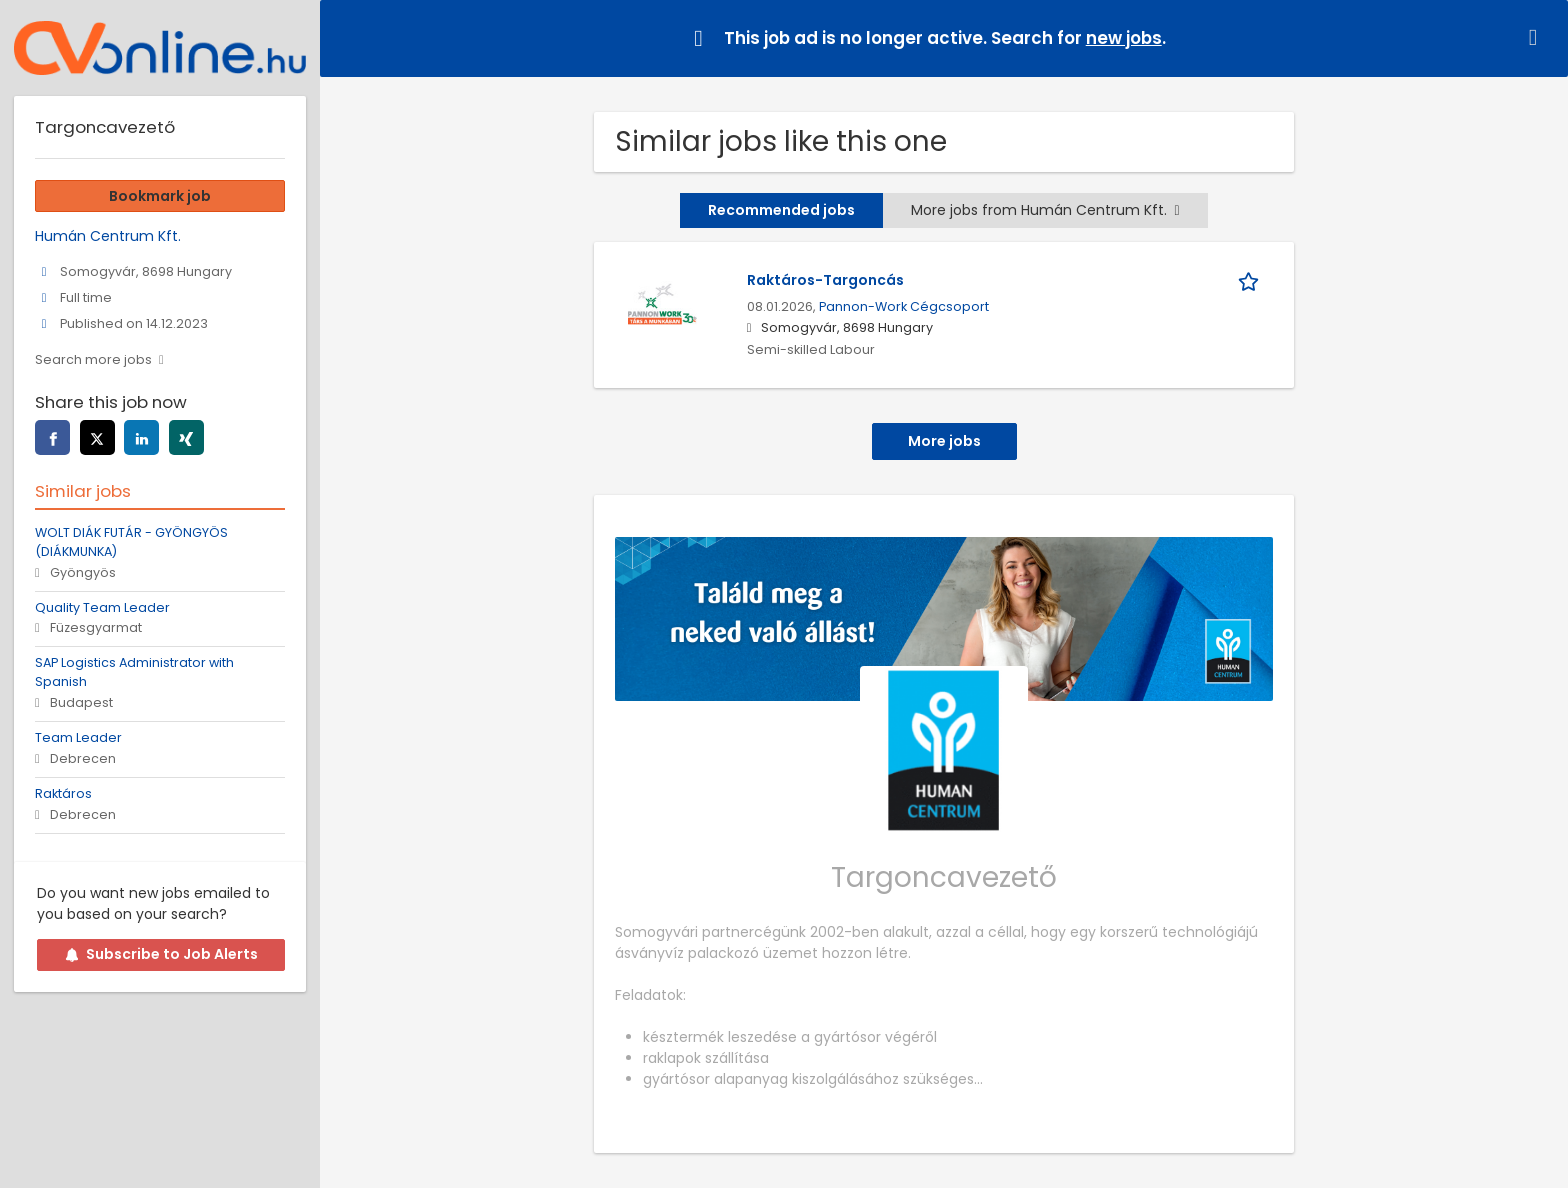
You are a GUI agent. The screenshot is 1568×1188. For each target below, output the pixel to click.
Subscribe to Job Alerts (161, 954)
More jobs (944, 441)
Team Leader (78, 737)
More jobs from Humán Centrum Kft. (1045, 210)
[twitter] (97, 437)
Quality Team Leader (102, 607)
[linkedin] (141, 437)
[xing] (186, 437)
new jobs (1124, 38)
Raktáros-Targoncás (825, 280)
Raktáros (63, 793)
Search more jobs (93, 359)
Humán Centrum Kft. (108, 236)
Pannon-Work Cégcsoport (904, 306)
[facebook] (52, 437)
